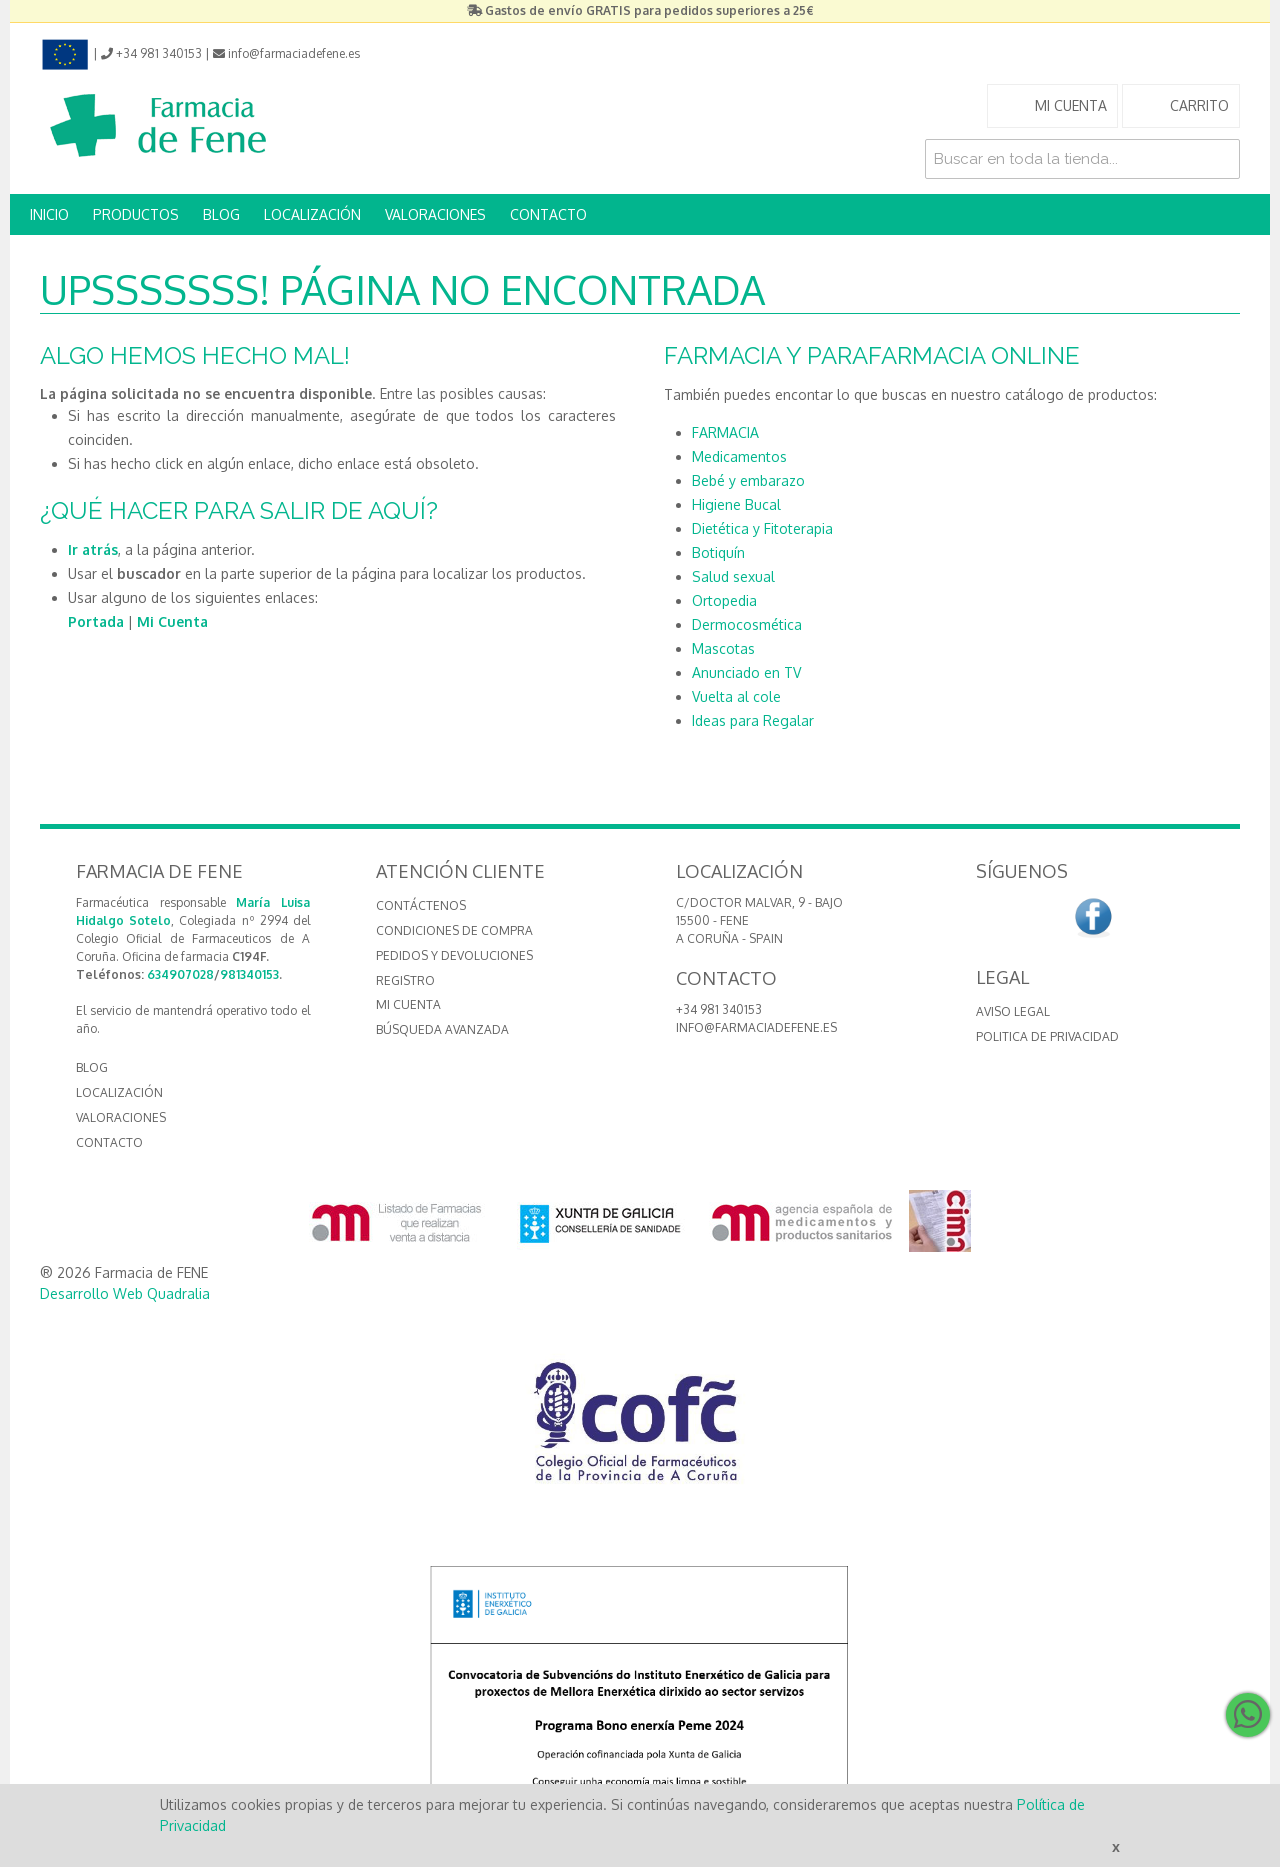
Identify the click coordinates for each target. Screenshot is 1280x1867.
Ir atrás (93, 549)
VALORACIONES (435, 214)
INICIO (49, 214)
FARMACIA (725, 432)
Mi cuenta (408, 1004)
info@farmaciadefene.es (756, 1027)
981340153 (249, 974)
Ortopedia (724, 600)
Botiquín (718, 552)
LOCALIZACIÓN (312, 214)
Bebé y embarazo (748, 480)
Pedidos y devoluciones (454, 955)
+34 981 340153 (719, 1009)
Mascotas (723, 648)
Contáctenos (421, 905)
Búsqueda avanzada (442, 1029)
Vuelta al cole (736, 696)
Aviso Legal (1013, 1011)
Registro (405, 980)
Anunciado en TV (746, 672)
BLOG (221, 214)
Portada (96, 621)
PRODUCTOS (136, 214)
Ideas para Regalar (753, 720)
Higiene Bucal (736, 504)
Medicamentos (739, 456)
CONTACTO (548, 214)
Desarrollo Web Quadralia (125, 1293)
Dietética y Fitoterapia (762, 528)
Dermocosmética (747, 624)
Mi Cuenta (172, 621)
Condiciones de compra (454, 930)
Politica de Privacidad (1047, 1036)
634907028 (180, 974)
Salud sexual (733, 576)
